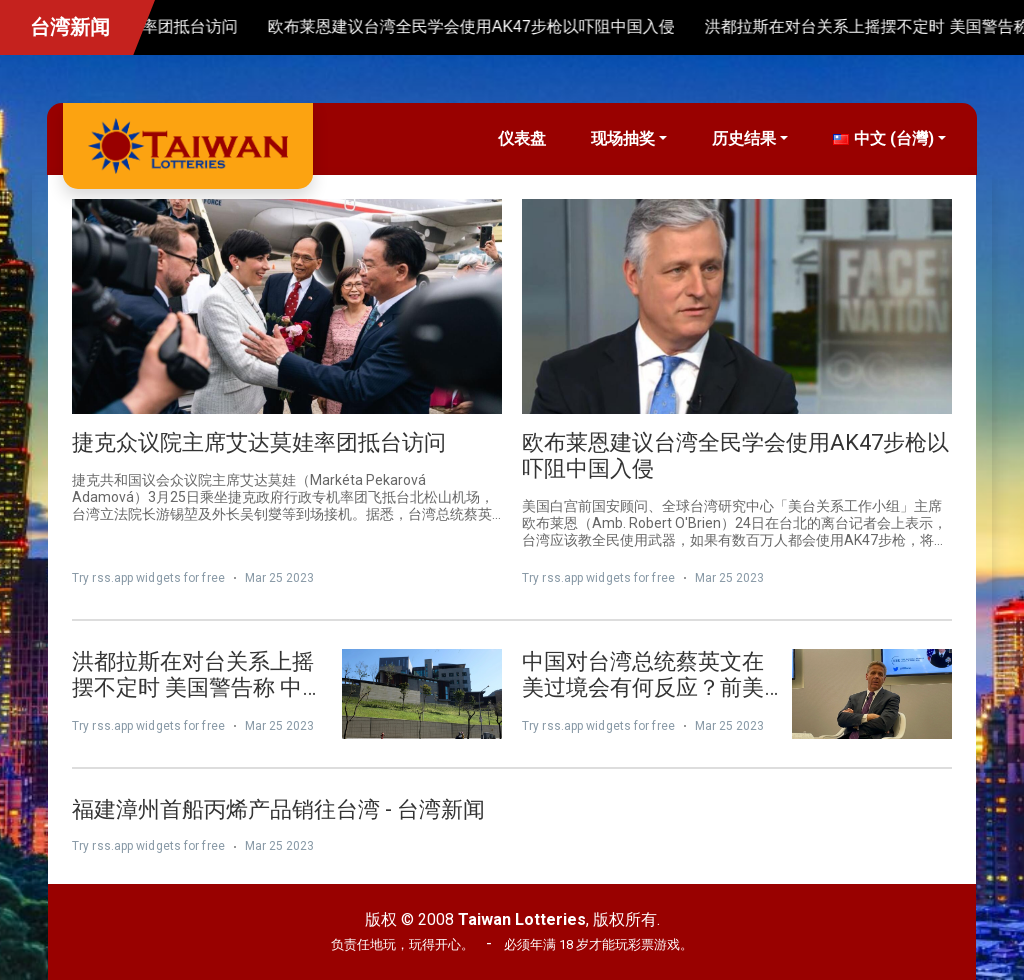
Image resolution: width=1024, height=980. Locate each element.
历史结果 (744, 138)
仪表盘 (522, 138)
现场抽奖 (623, 138)
